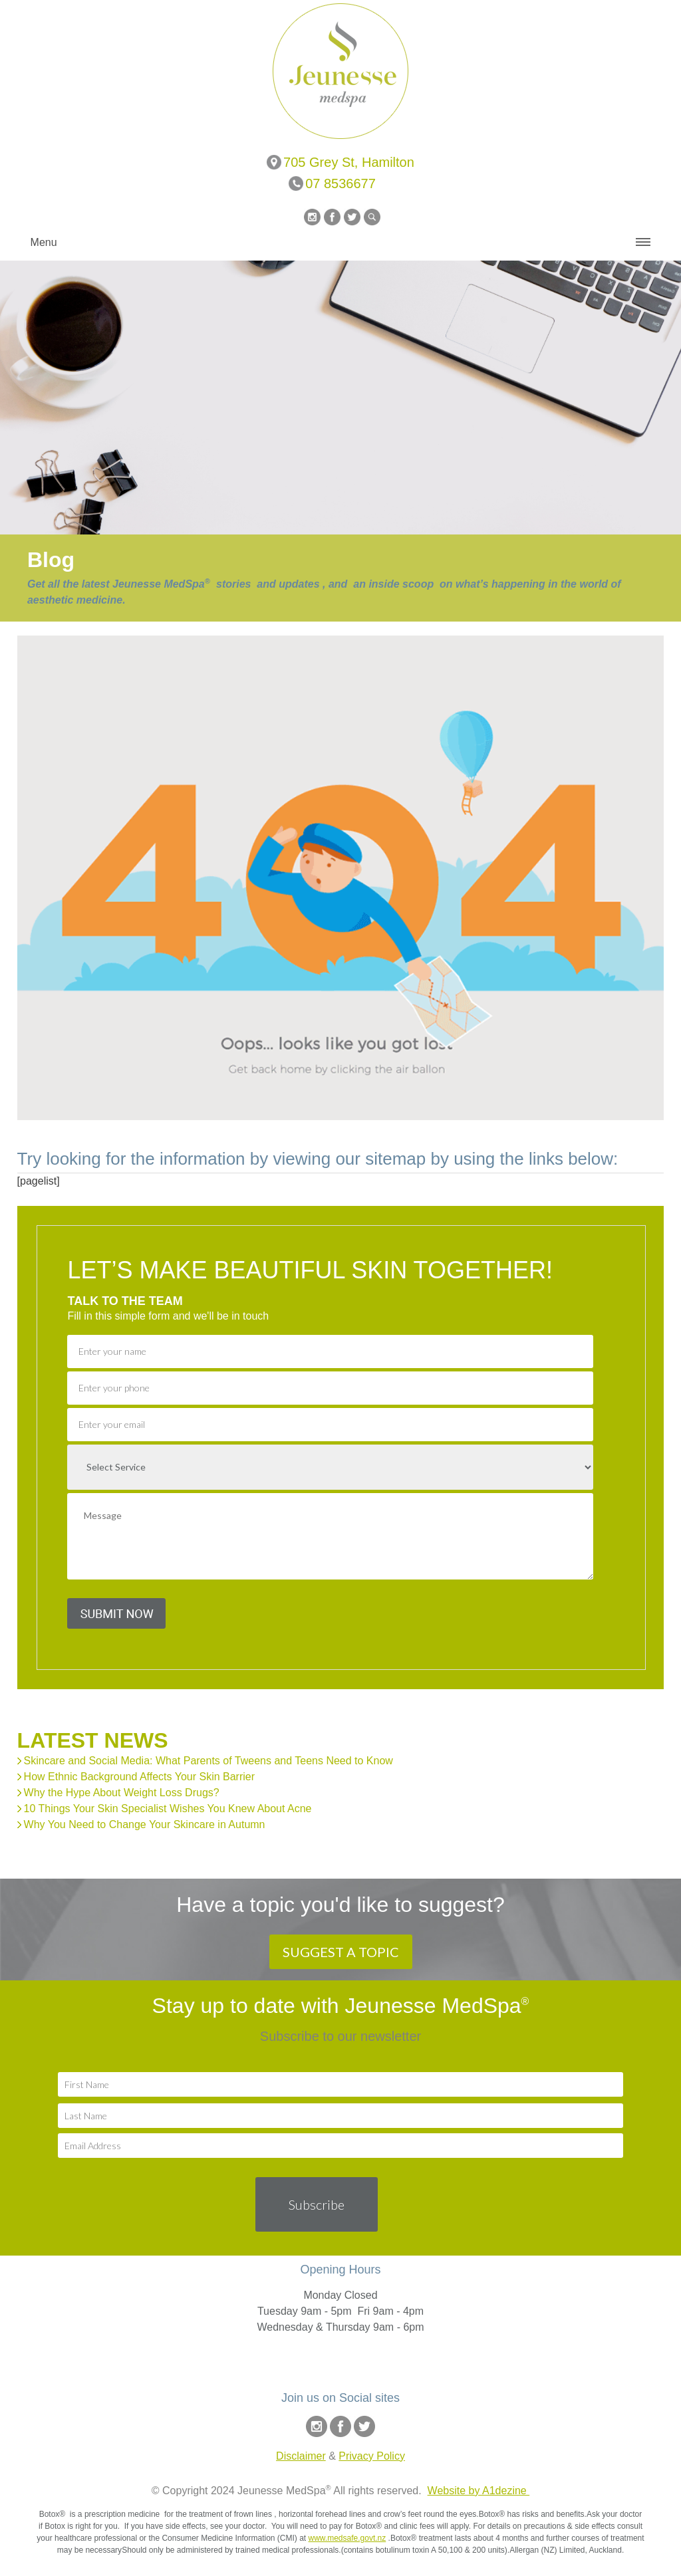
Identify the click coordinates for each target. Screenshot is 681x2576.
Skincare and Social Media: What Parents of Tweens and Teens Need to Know (208, 1760)
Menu (44, 242)
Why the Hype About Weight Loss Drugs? (121, 1792)
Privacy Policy (372, 2456)
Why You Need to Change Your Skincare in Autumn (144, 1824)
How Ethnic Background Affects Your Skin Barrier (139, 1776)
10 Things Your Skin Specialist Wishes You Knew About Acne (168, 1808)
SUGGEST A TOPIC (341, 1952)
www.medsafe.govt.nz (347, 2538)
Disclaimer (301, 2456)
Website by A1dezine (479, 2490)
